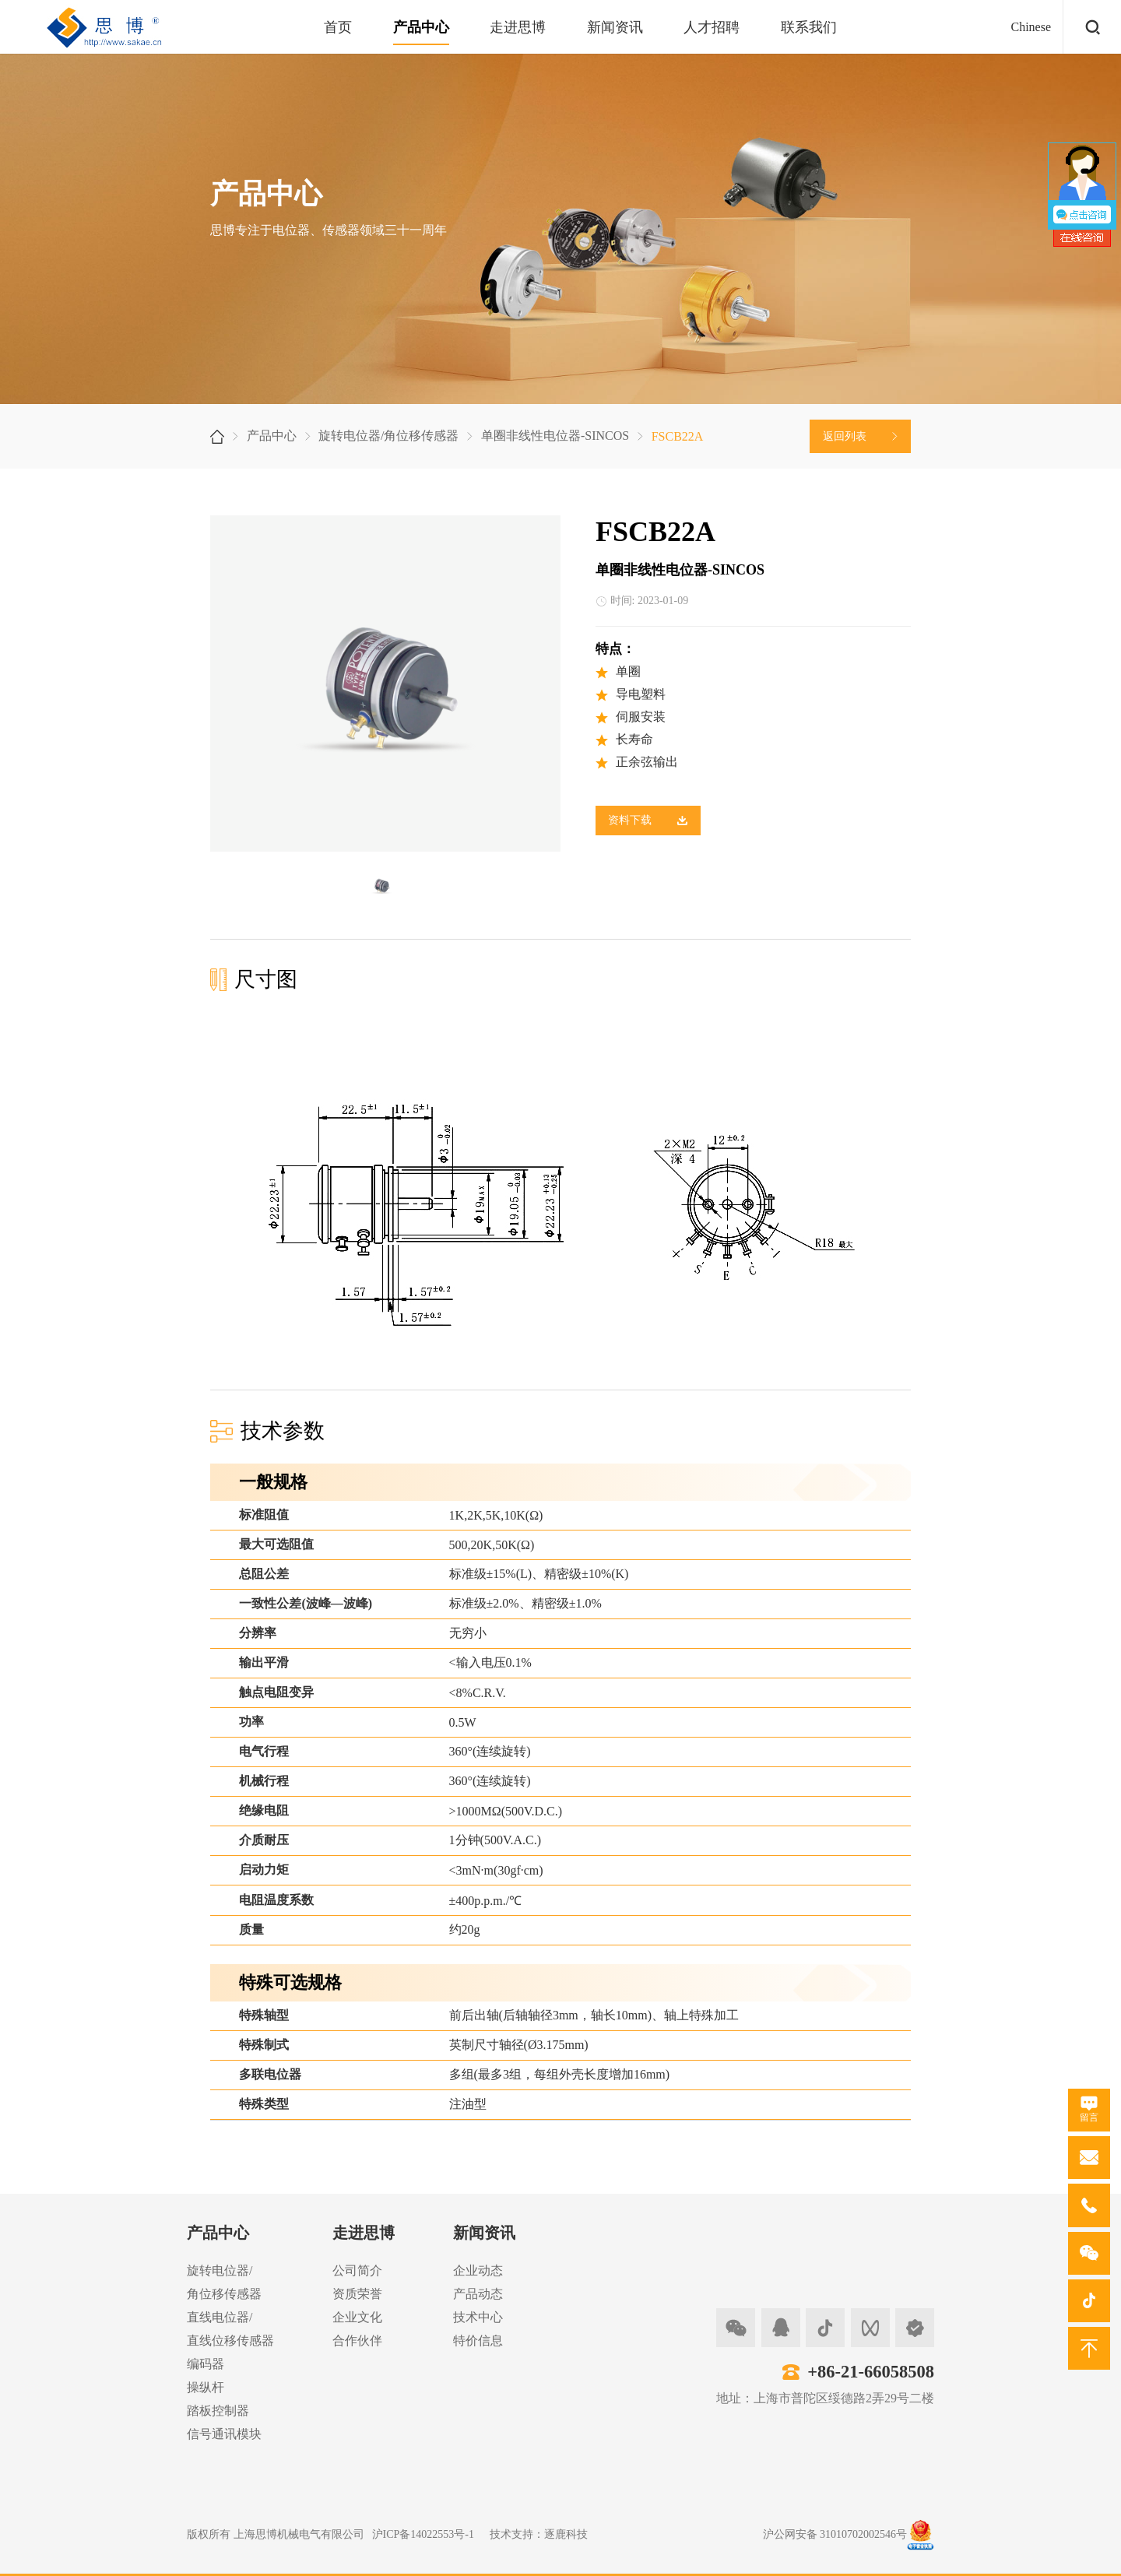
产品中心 (421, 27)
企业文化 (357, 2317)
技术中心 (478, 2317)
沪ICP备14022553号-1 (423, 2534)
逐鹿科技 (566, 2534)
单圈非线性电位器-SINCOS (555, 435)
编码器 (205, 2363)
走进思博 (518, 27)
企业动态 (478, 2270)
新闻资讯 (615, 27)
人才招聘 (711, 27)
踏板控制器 (218, 2410)
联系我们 (809, 27)
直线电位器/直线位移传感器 (230, 2329)
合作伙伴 (357, 2340)
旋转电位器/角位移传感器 (388, 435)
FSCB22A (678, 436)
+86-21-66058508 (870, 2371)
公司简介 (357, 2270)
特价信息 (478, 2340)
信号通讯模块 (224, 2434)
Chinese (1030, 26)
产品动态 (478, 2293)
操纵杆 (205, 2387)
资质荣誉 (357, 2293)
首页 (338, 27)
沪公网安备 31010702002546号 (835, 2534)
